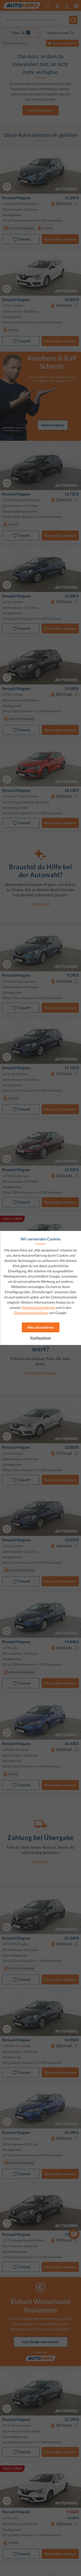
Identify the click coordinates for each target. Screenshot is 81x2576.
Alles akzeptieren (40, 1327)
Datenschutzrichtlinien (31, 1313)
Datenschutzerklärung (38, 1307)
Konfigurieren (40, 1338)
